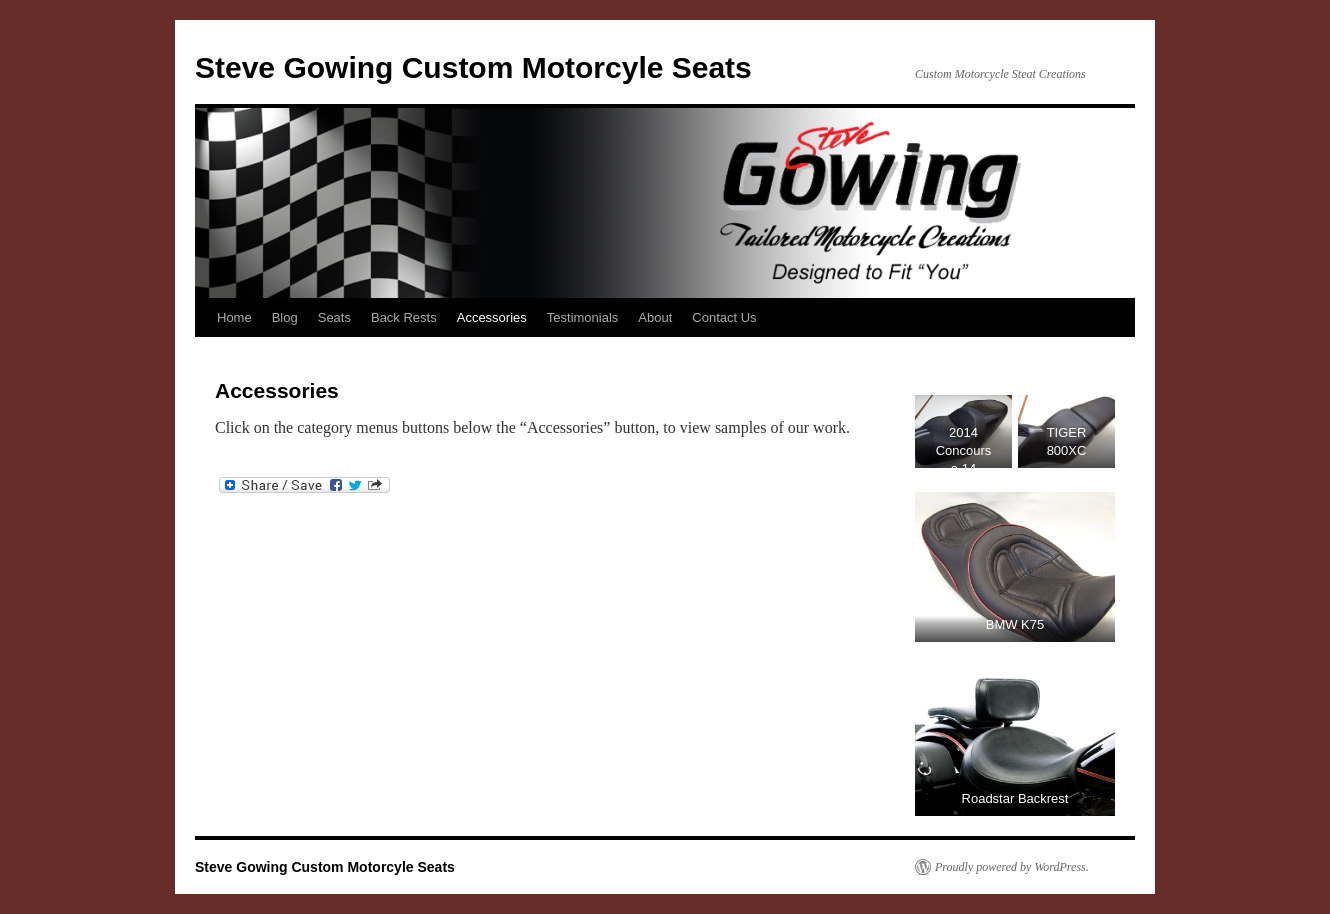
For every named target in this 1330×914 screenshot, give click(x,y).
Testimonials (583, 317)
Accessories (492, 317)
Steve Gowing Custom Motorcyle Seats (473, 67)
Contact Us (724, 317)
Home (234, 317)
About (655, 317)
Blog (285, 317)
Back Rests (404, 317)
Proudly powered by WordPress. (1012, 867)
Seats (334, 317)
